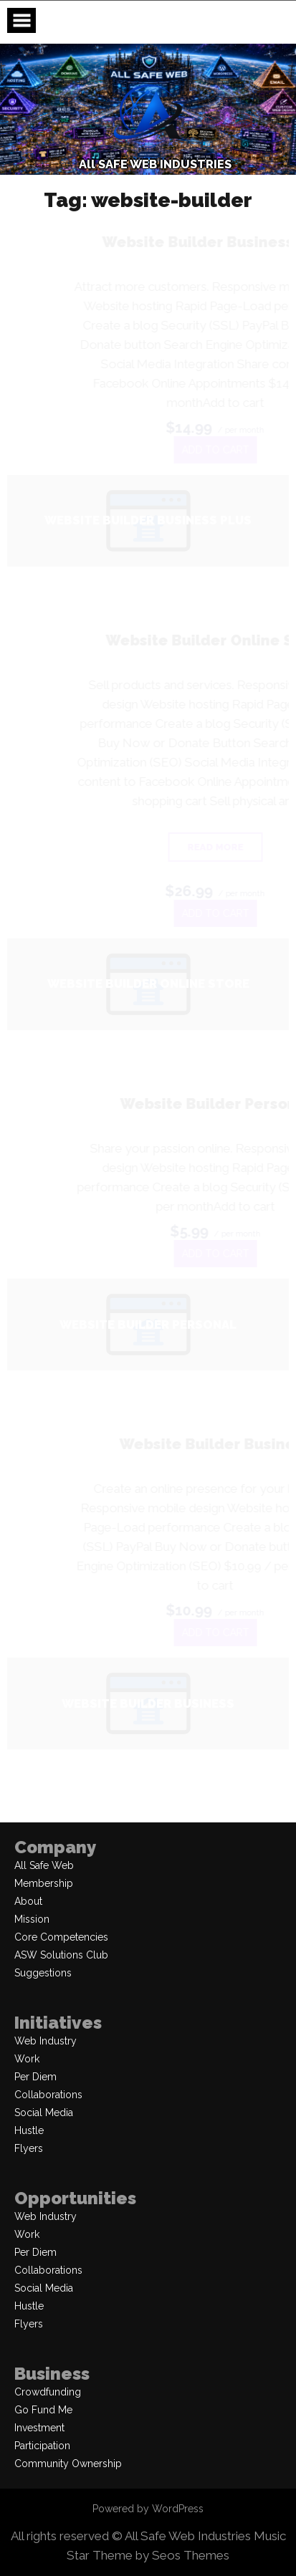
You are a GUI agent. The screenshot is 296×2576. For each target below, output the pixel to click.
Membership (43, 1883)
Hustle (29, 2130)
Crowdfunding (47, 2392)
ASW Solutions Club (61, 1955)
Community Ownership (68, 2463)
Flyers (28, 2148)
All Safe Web (44, 1865)
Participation (42, 2445)
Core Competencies (61, 1937)
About (28, 1901)
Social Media (43, 2112)
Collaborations (48, 2094)
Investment (39, 2427)
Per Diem (35, 2076)
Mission (31, 1919)
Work (26, 2059)
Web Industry (45, 2041)
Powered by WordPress (148, 2508)
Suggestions (43, 1973)
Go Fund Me (43, 2410)
